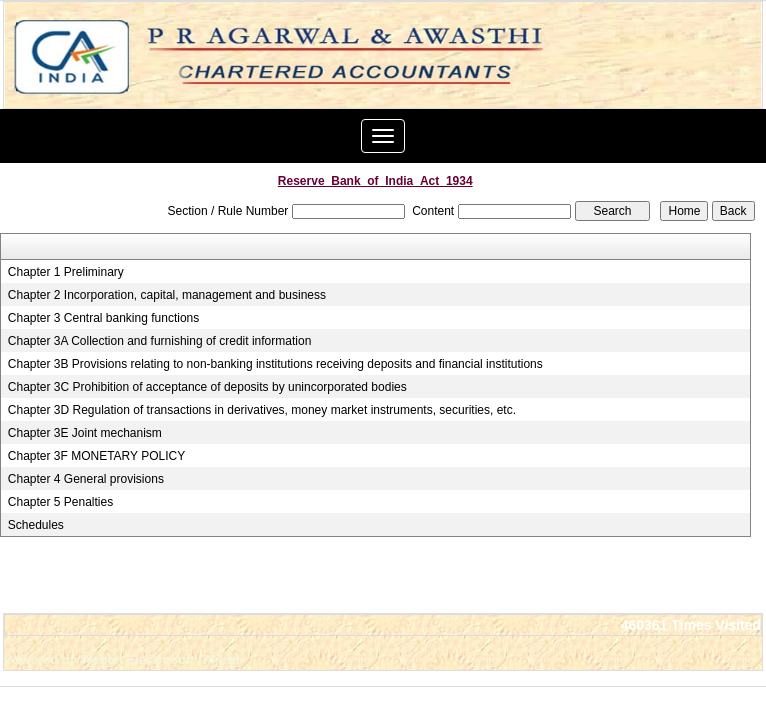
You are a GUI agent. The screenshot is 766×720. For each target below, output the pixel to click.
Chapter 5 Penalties (60, 502)
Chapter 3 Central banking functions (103, 318)
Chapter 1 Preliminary (66, 272)
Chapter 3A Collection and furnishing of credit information (160, 341)
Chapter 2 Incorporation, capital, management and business (167, 295)
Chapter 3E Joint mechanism (85, 433)
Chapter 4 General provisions (86, 479)
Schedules (36, 525)
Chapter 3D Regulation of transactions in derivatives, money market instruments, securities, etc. (262, 410)
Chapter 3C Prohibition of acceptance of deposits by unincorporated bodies (207, 387)
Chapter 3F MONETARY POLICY (96, 456)
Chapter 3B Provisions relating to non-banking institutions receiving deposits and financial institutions (275, 364)
